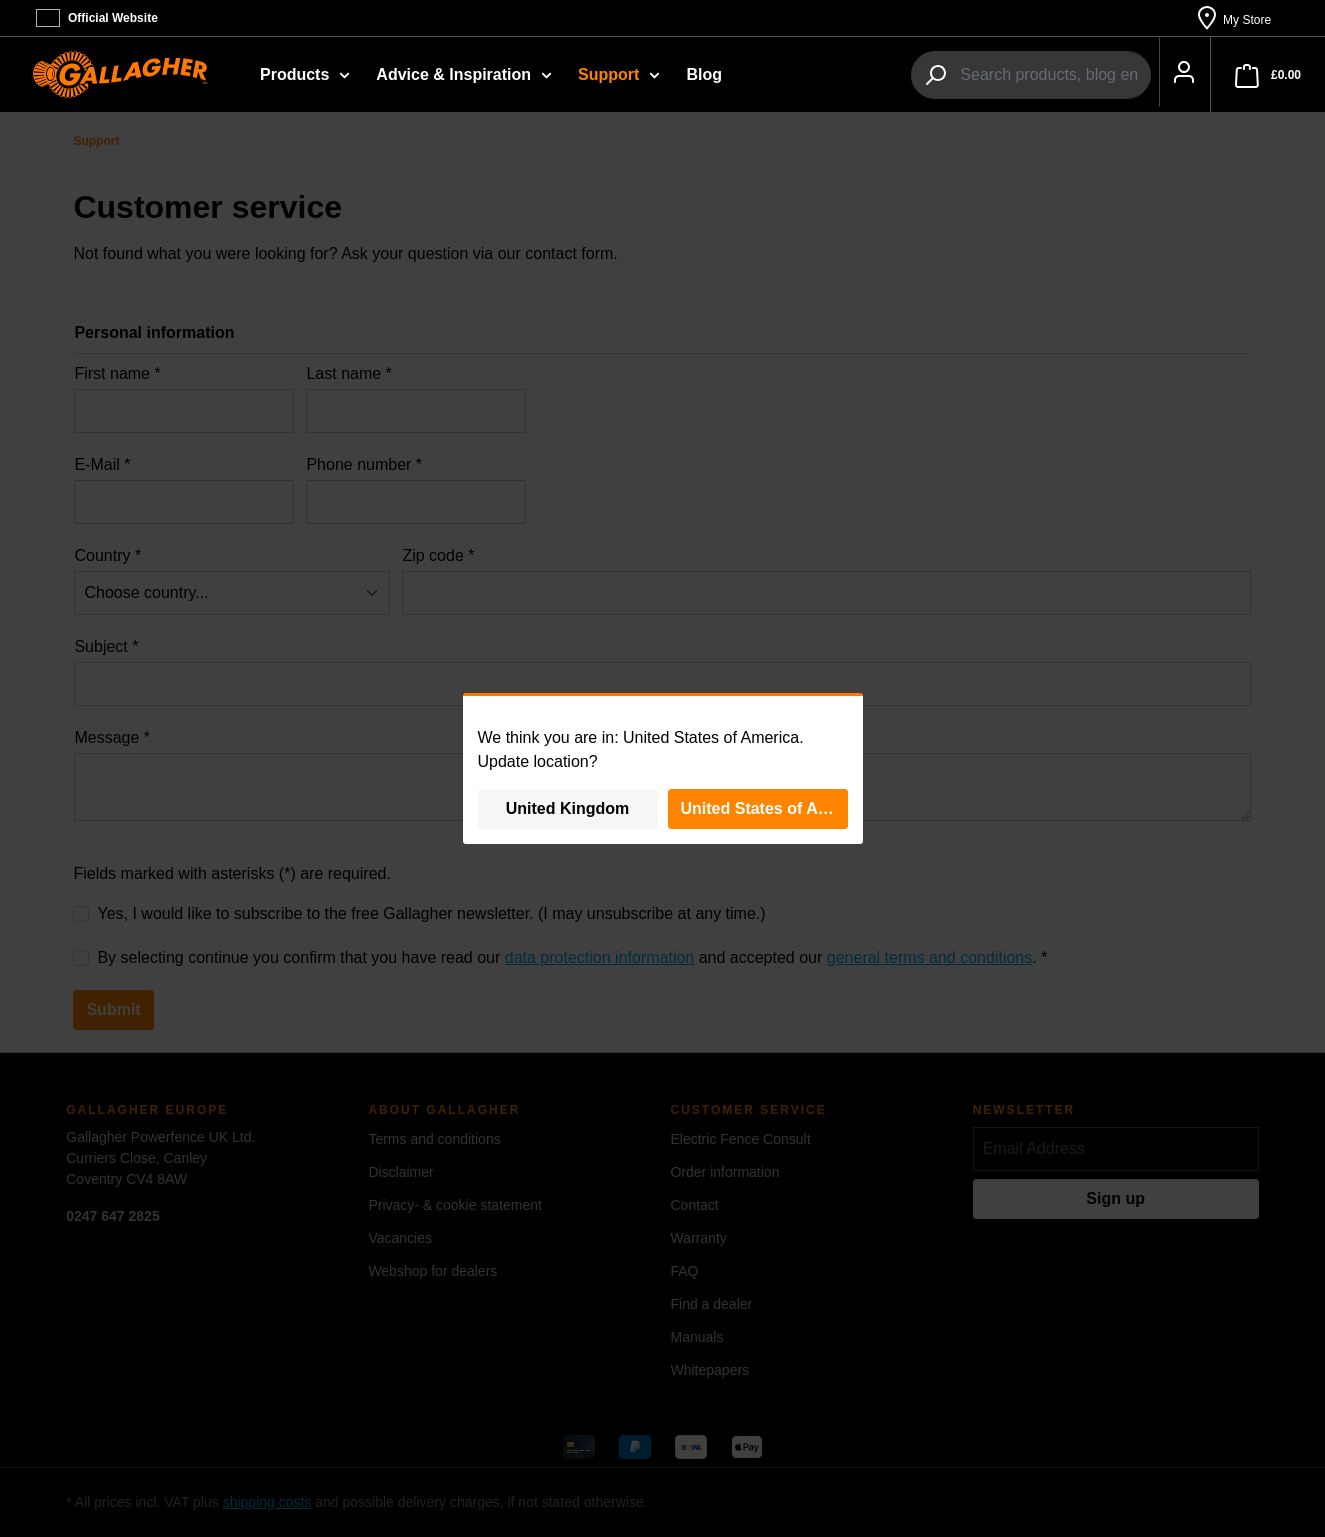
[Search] (912, 76)
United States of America (764, 808)
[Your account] (1173, 75)
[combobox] (1032, 76)
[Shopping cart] (1268, 75)
